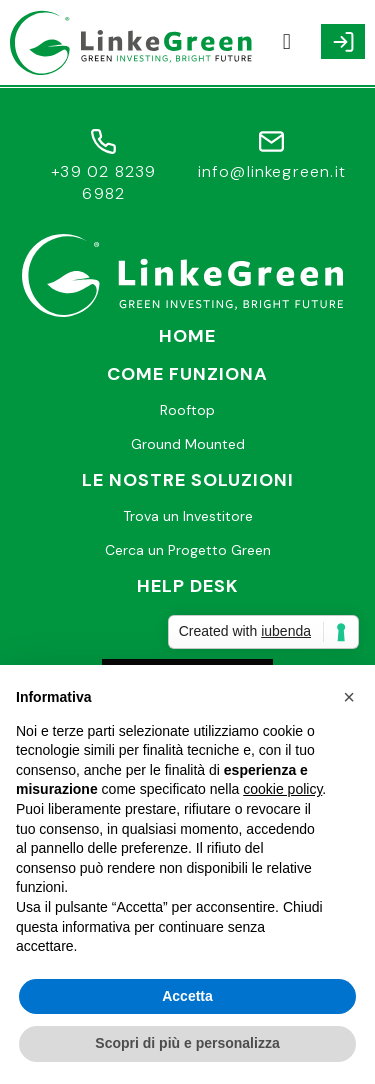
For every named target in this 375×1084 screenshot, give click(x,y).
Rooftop (187, 410)
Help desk (188, 586)
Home (187, 336)
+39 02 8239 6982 (103, 182)
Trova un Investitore (188, 516)
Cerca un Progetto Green (188, 550)
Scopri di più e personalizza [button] (187, 1043)
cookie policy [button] (282, 789)
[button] (286, 42)
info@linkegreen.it (272, 171)
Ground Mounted (188, 444)
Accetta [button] (187, 996)
